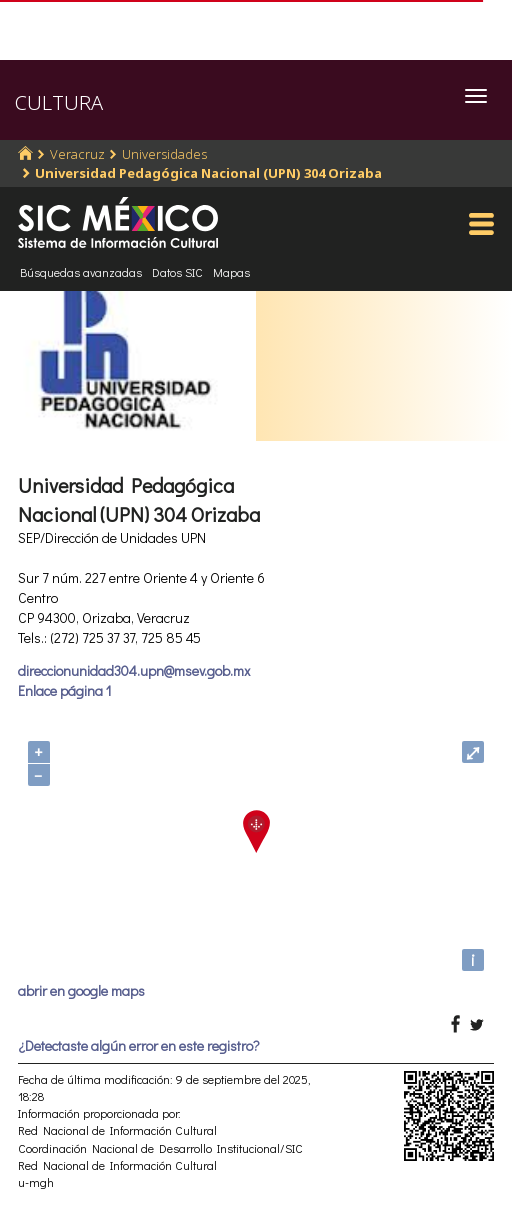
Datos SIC (177, 272)
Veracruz (77, 154)
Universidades (164, 154)
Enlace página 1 (64, 690)
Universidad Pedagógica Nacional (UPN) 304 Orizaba (208, 173)
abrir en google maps (81, 990)
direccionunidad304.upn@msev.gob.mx (134, 670)
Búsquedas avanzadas (81, 272)
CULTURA (59, 102)
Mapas (231, 272)
